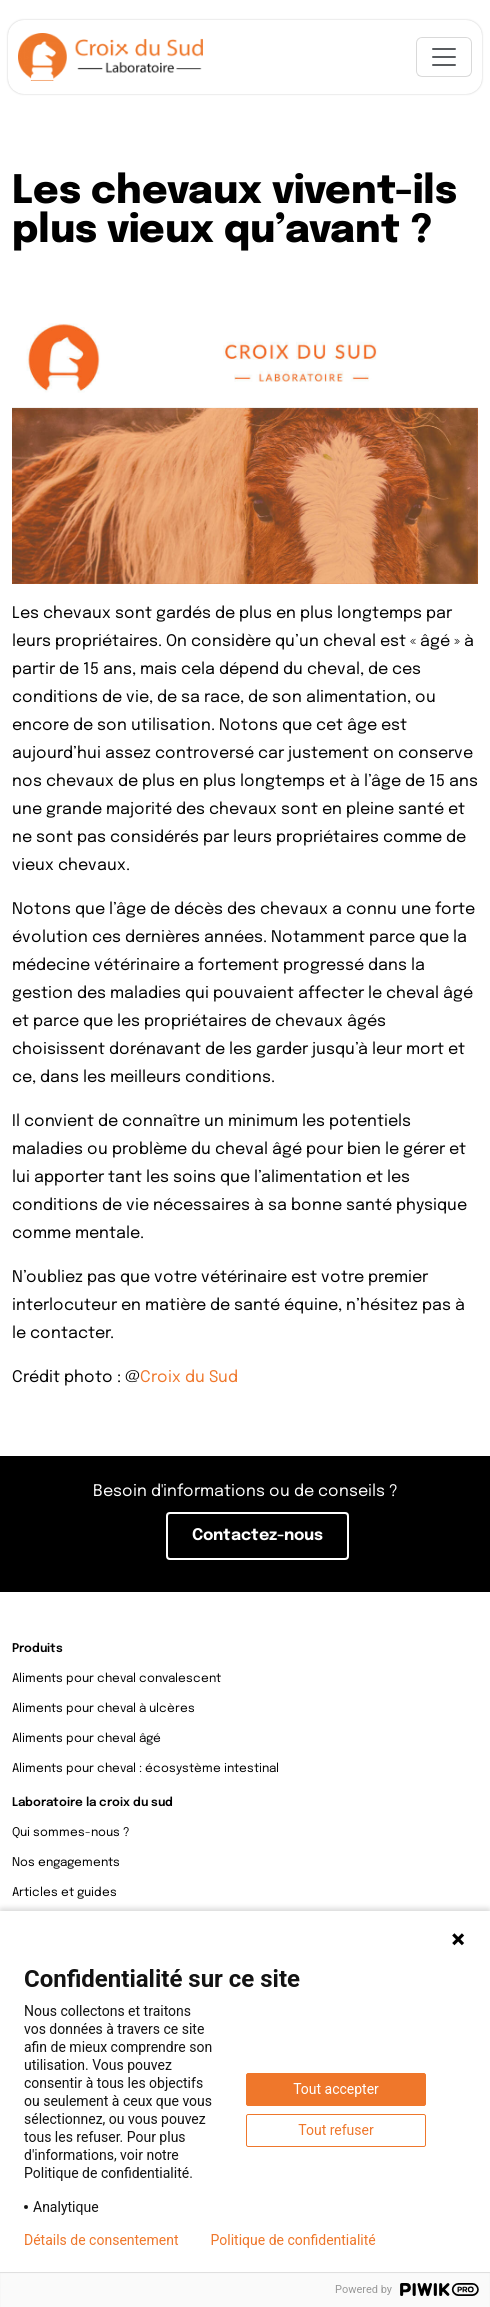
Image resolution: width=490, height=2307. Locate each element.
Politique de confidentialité (293, 2240)
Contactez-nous (257, 1536)
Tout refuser (335, 2130)
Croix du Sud (189, 1378)
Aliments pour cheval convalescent (116, 1679)
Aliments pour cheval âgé (86, 1739)
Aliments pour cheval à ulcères (103, 1709)
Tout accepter (336, 2089)
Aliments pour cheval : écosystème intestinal (145, 1769)
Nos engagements (66, 1863)
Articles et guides (64, 1893)
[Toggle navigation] (444, 57)
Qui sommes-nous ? (71, 1833)
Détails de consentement (101, 2240)
